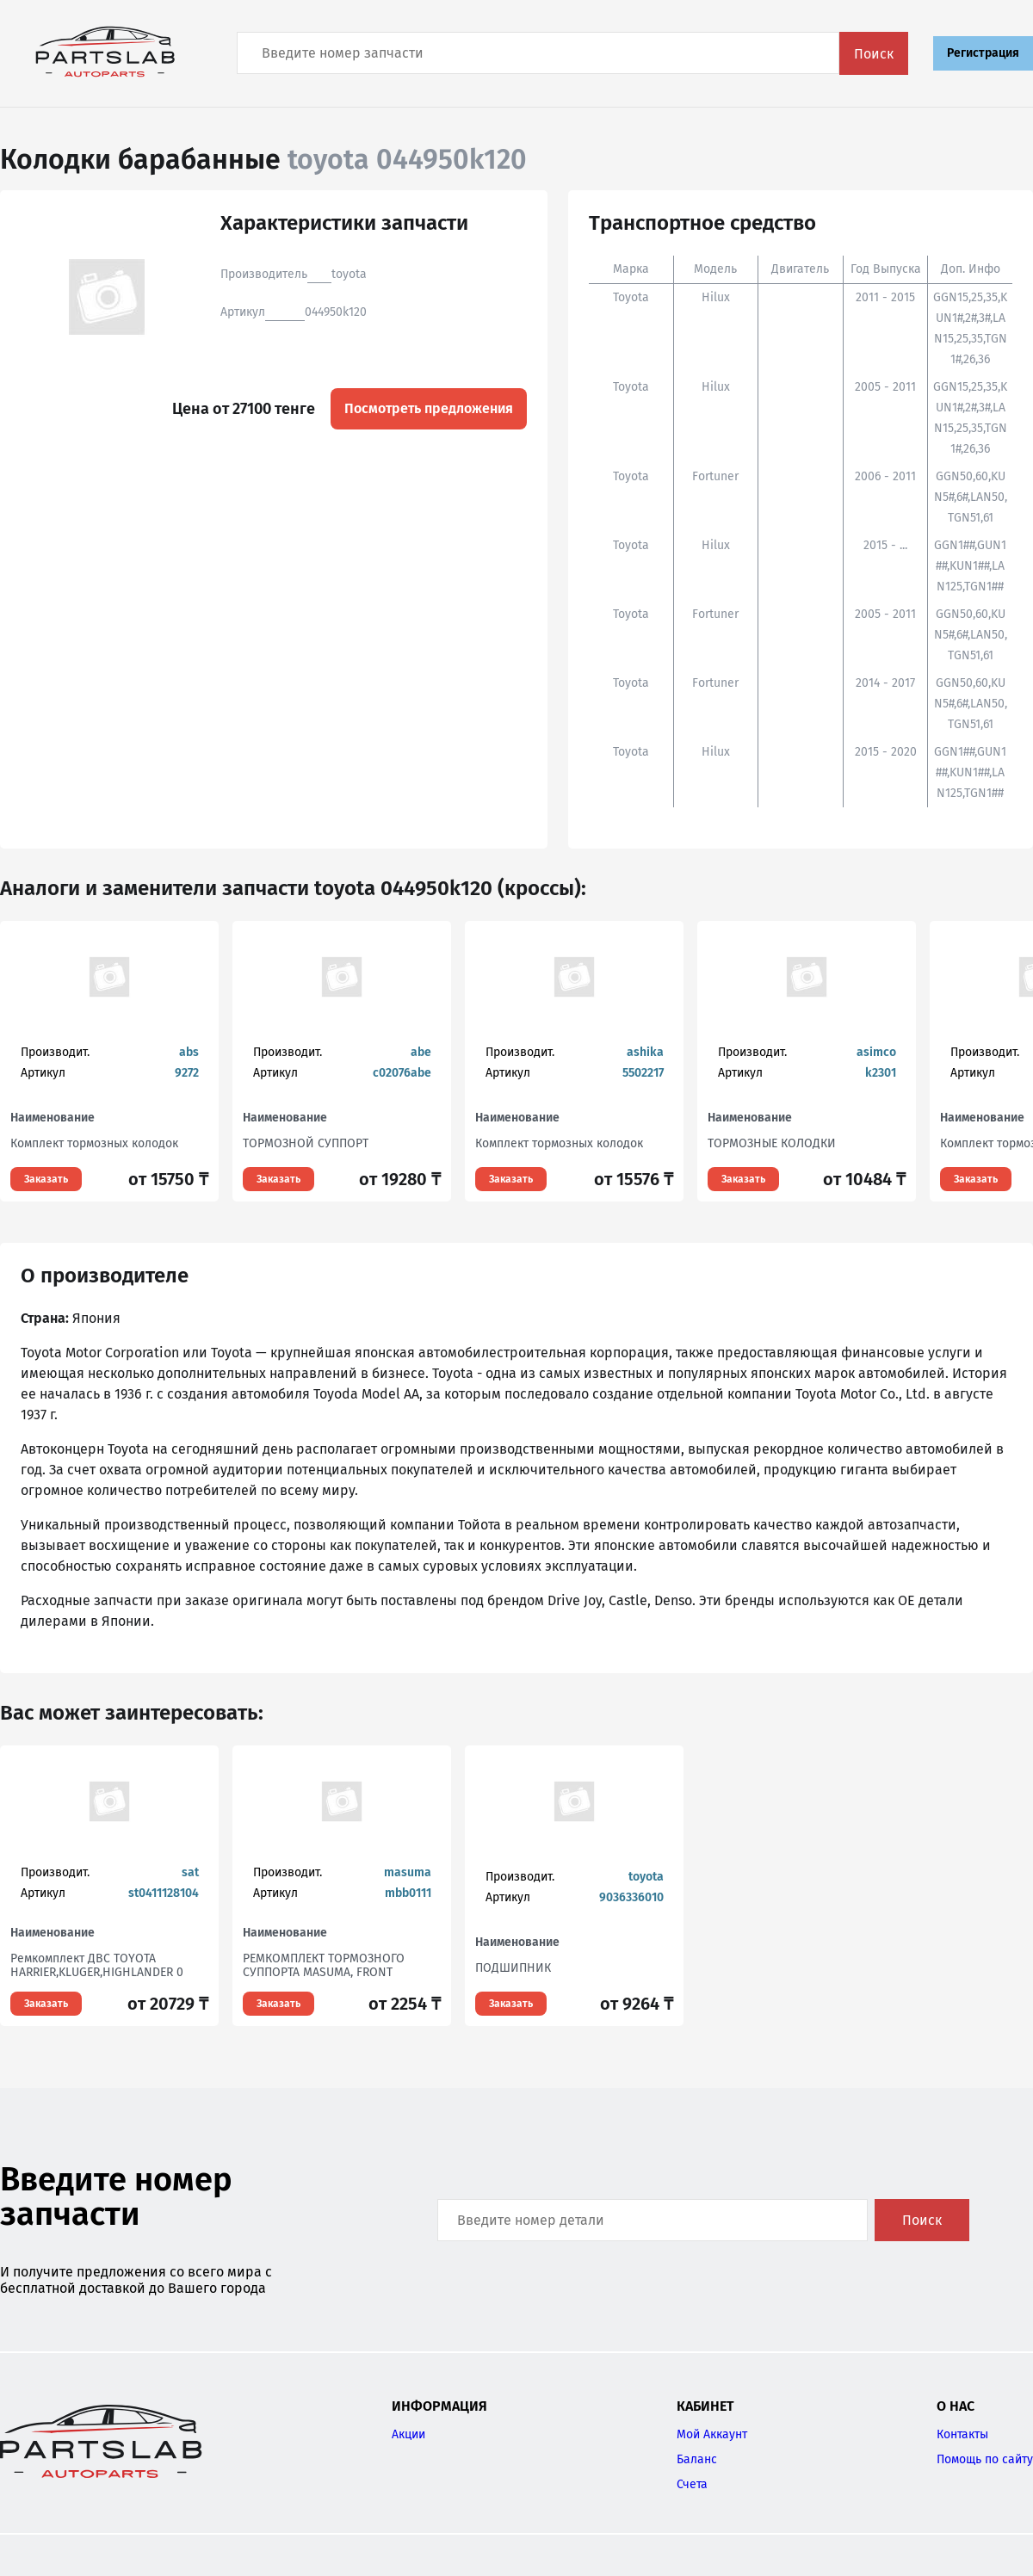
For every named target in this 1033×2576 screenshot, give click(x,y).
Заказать (46, 1179)
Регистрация (983, 53)
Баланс (697, 2459)
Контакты (962, 2434)
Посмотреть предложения (428, 408)
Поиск (874, 54)
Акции (408, 2434)
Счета (692, 2484)
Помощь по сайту (985, 2459)
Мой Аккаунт (712, 2434)
